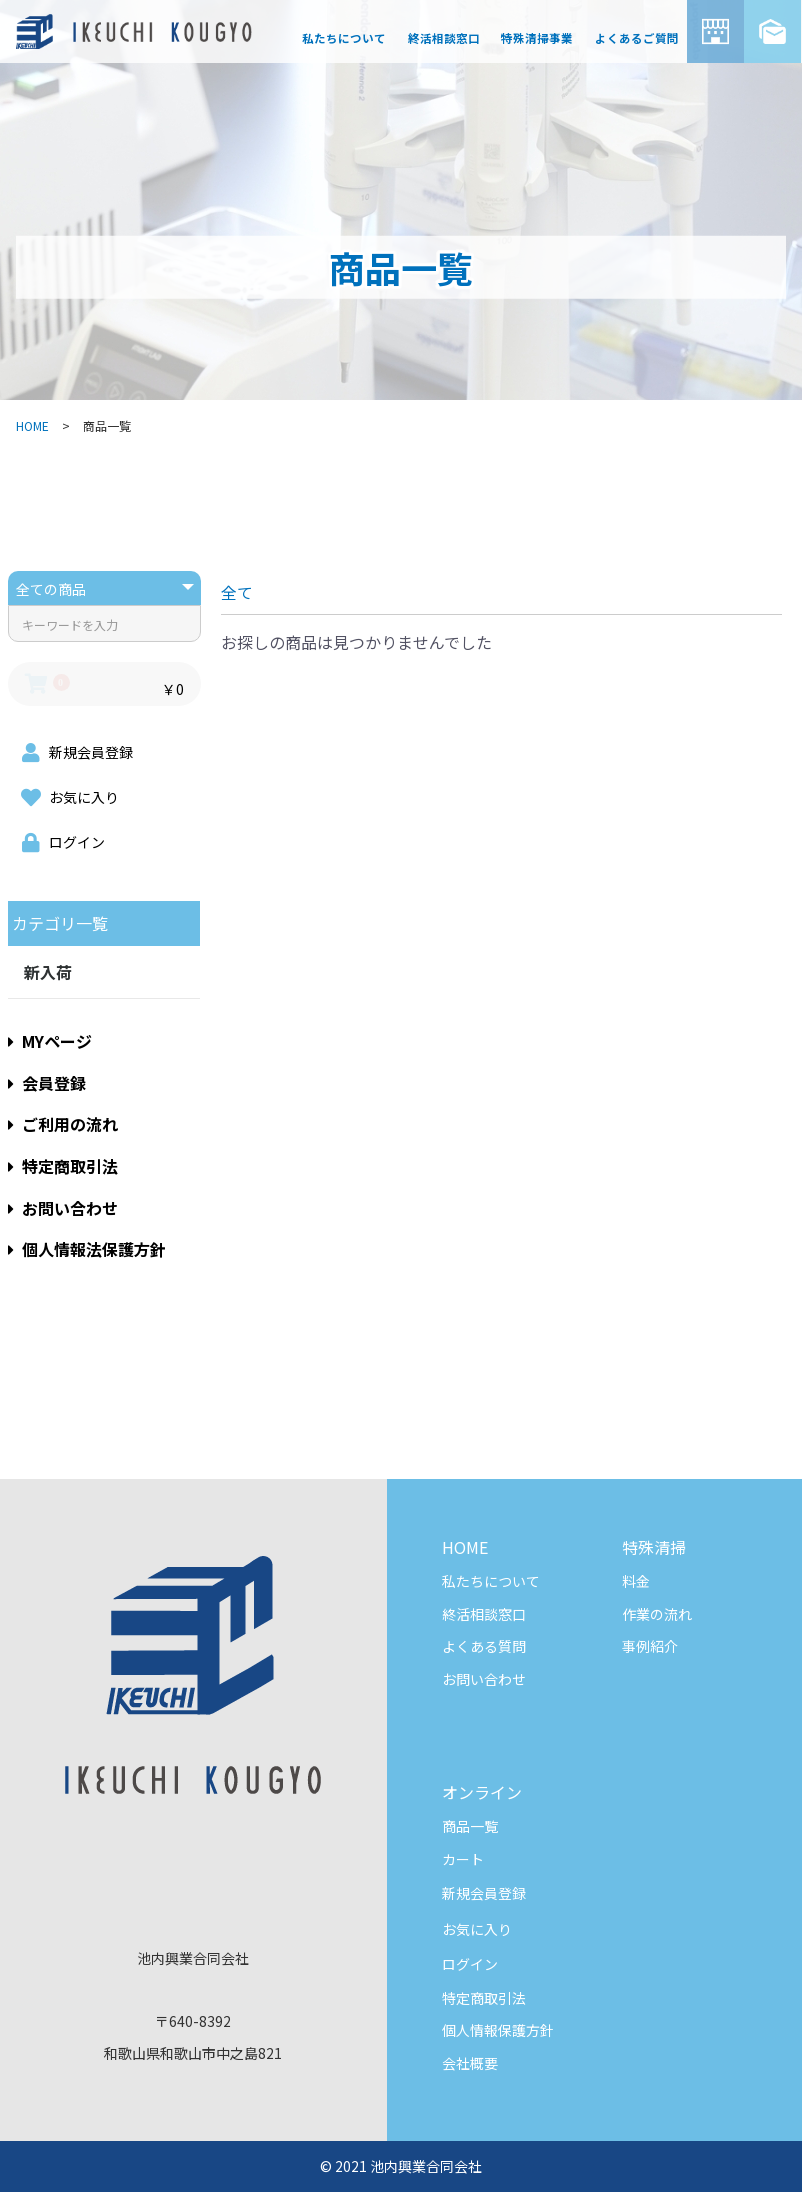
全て (237, 592)
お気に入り (477, 1929)
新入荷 (48, 972)
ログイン (470, 1964)
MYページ (50, 1041)
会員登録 (47, 1083)
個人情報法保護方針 (87, 1249)
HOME (32, 425)
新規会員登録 (484, 1893)
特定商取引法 (63, 1166)
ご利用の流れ (63, 1124)
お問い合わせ (63, 1208)
